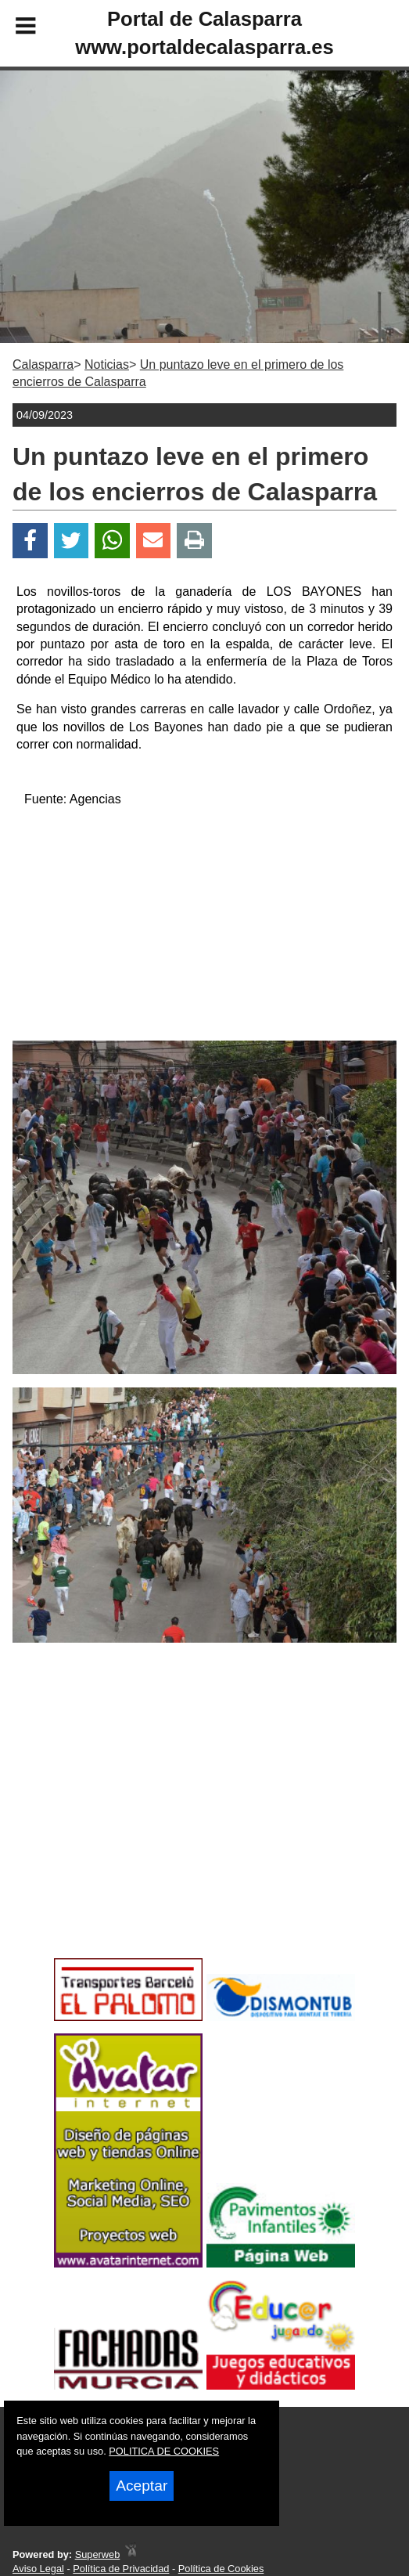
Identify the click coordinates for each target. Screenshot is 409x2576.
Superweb (97, 2554)
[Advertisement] (205, 931)
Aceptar (141, 2485)
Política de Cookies (221, 2568)
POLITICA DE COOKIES (164, 2451)
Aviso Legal (38, 2568)
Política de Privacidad (121, 2568)
